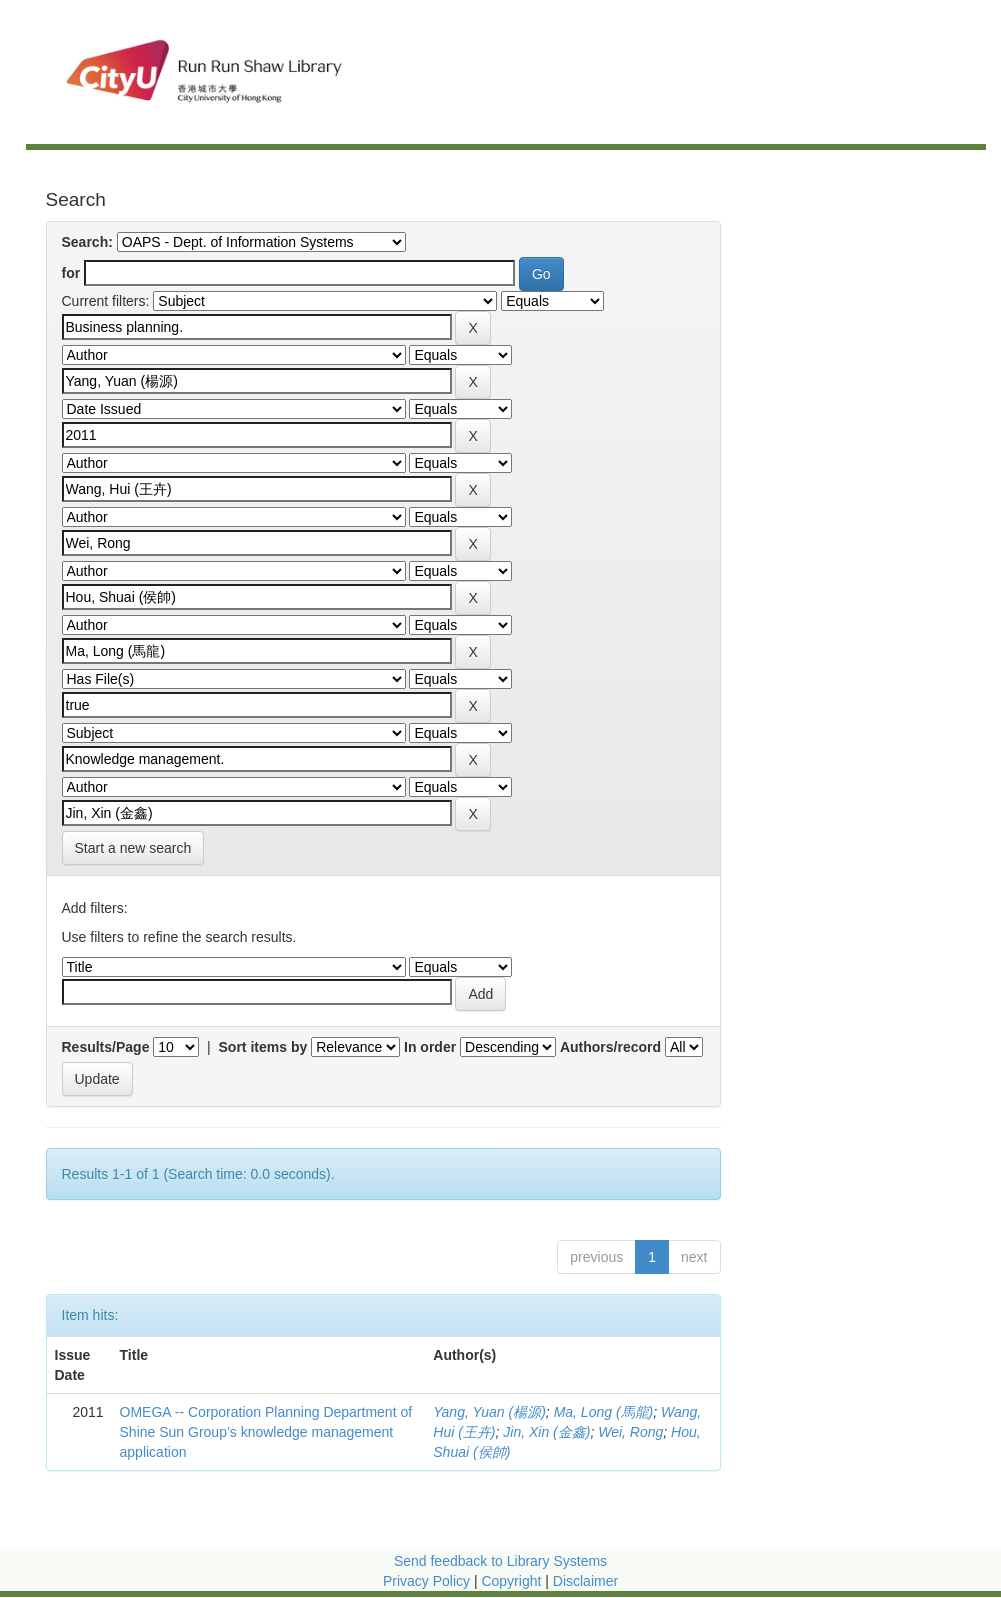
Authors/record (610, 1047)
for (71, 273)
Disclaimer (585, 1581)
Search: (87, 242)
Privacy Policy (426, 1581)
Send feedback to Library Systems (500, 1561)
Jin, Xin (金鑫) (546, 1432)
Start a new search (133, 848)
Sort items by (263, 1047)
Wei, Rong (630, 1432)
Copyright (513, 1581)
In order (430, 1047)
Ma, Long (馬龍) (604, 1412)
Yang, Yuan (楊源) (489, 1412)
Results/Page (106, 1047)
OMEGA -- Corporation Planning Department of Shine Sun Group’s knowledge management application (266, 1432)
